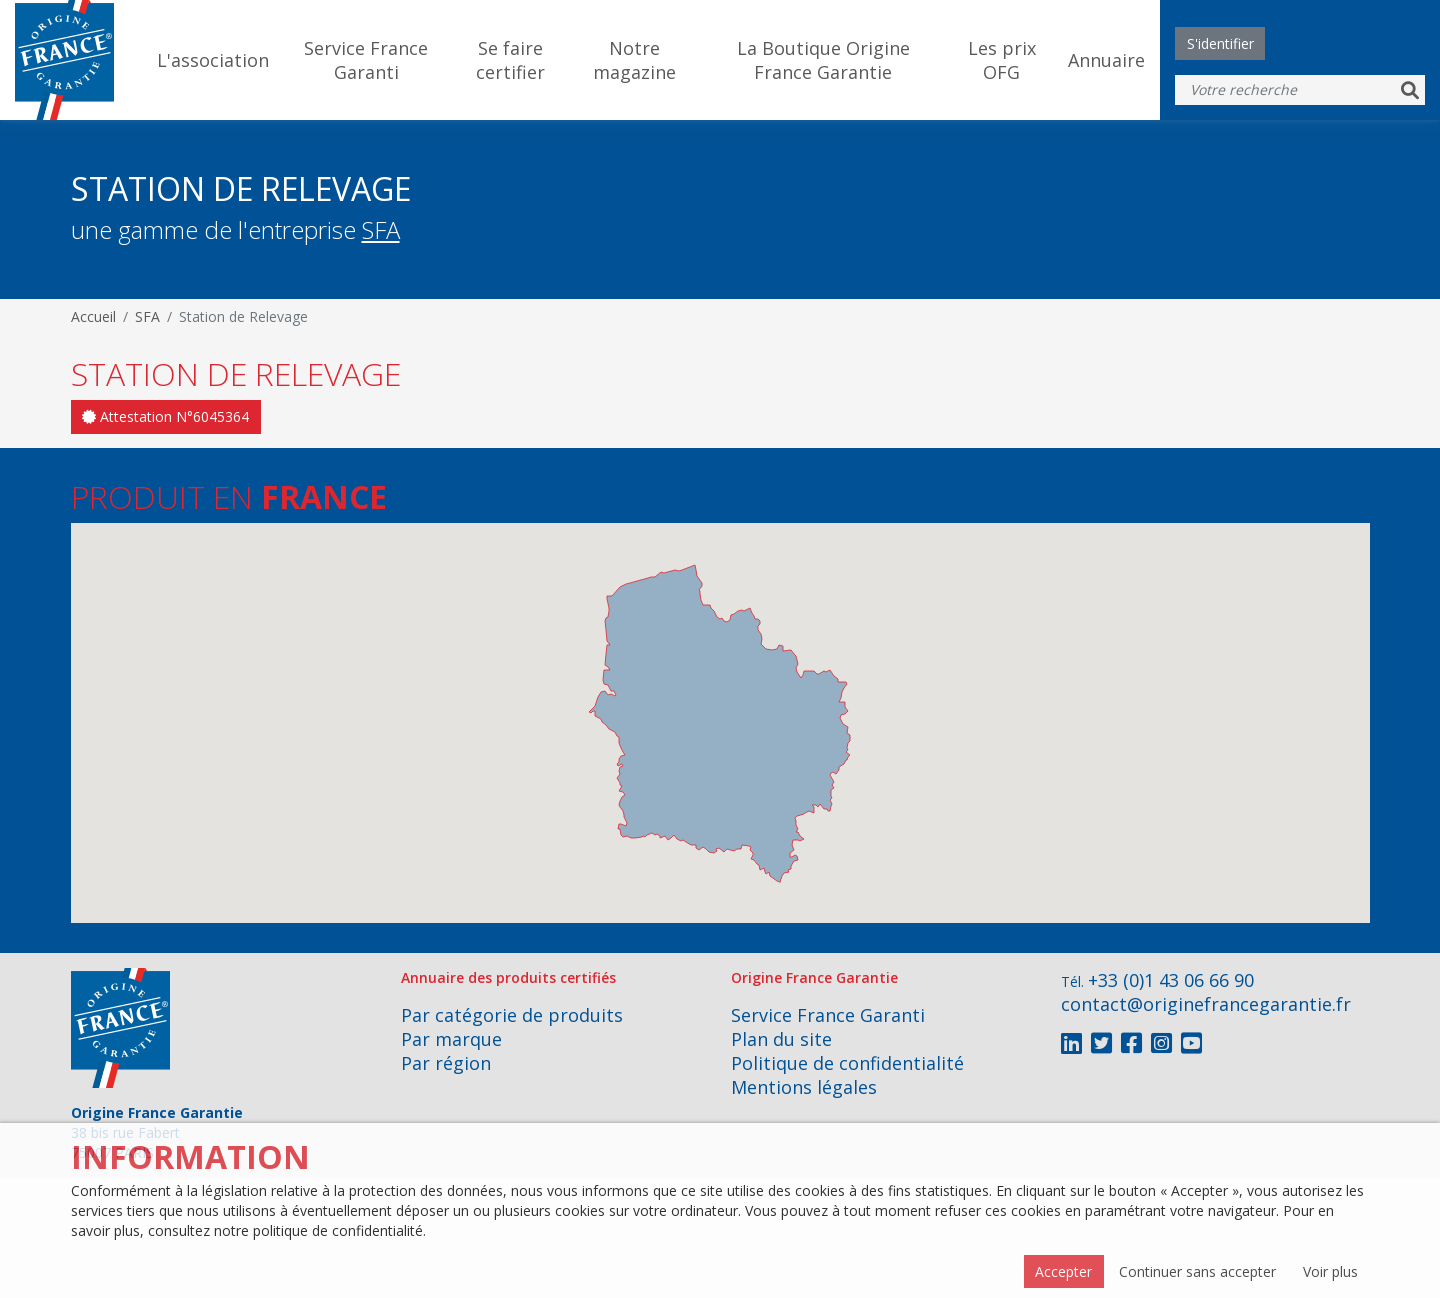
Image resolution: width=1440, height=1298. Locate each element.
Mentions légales (804, 1087)
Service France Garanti (366, 60)
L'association (213, 60)
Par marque (451, 1039)
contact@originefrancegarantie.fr (1206, 1004)
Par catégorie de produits (512, 1015)
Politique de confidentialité (847, 1063)
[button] (724, 830)
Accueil (93, 316)
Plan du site (781, 1039)
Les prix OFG (1002, 60)
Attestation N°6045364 (165, 416)
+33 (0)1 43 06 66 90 (1171, 980)
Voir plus (1330, 1271)
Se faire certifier (510, 60)
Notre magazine (634, 60)
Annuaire (1106, 60)
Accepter (1063, 1271)
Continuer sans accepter (1197, 1271)
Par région (446, 1063)
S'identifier (1220, 43)
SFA (381, 229)
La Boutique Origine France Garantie (823, 60)
